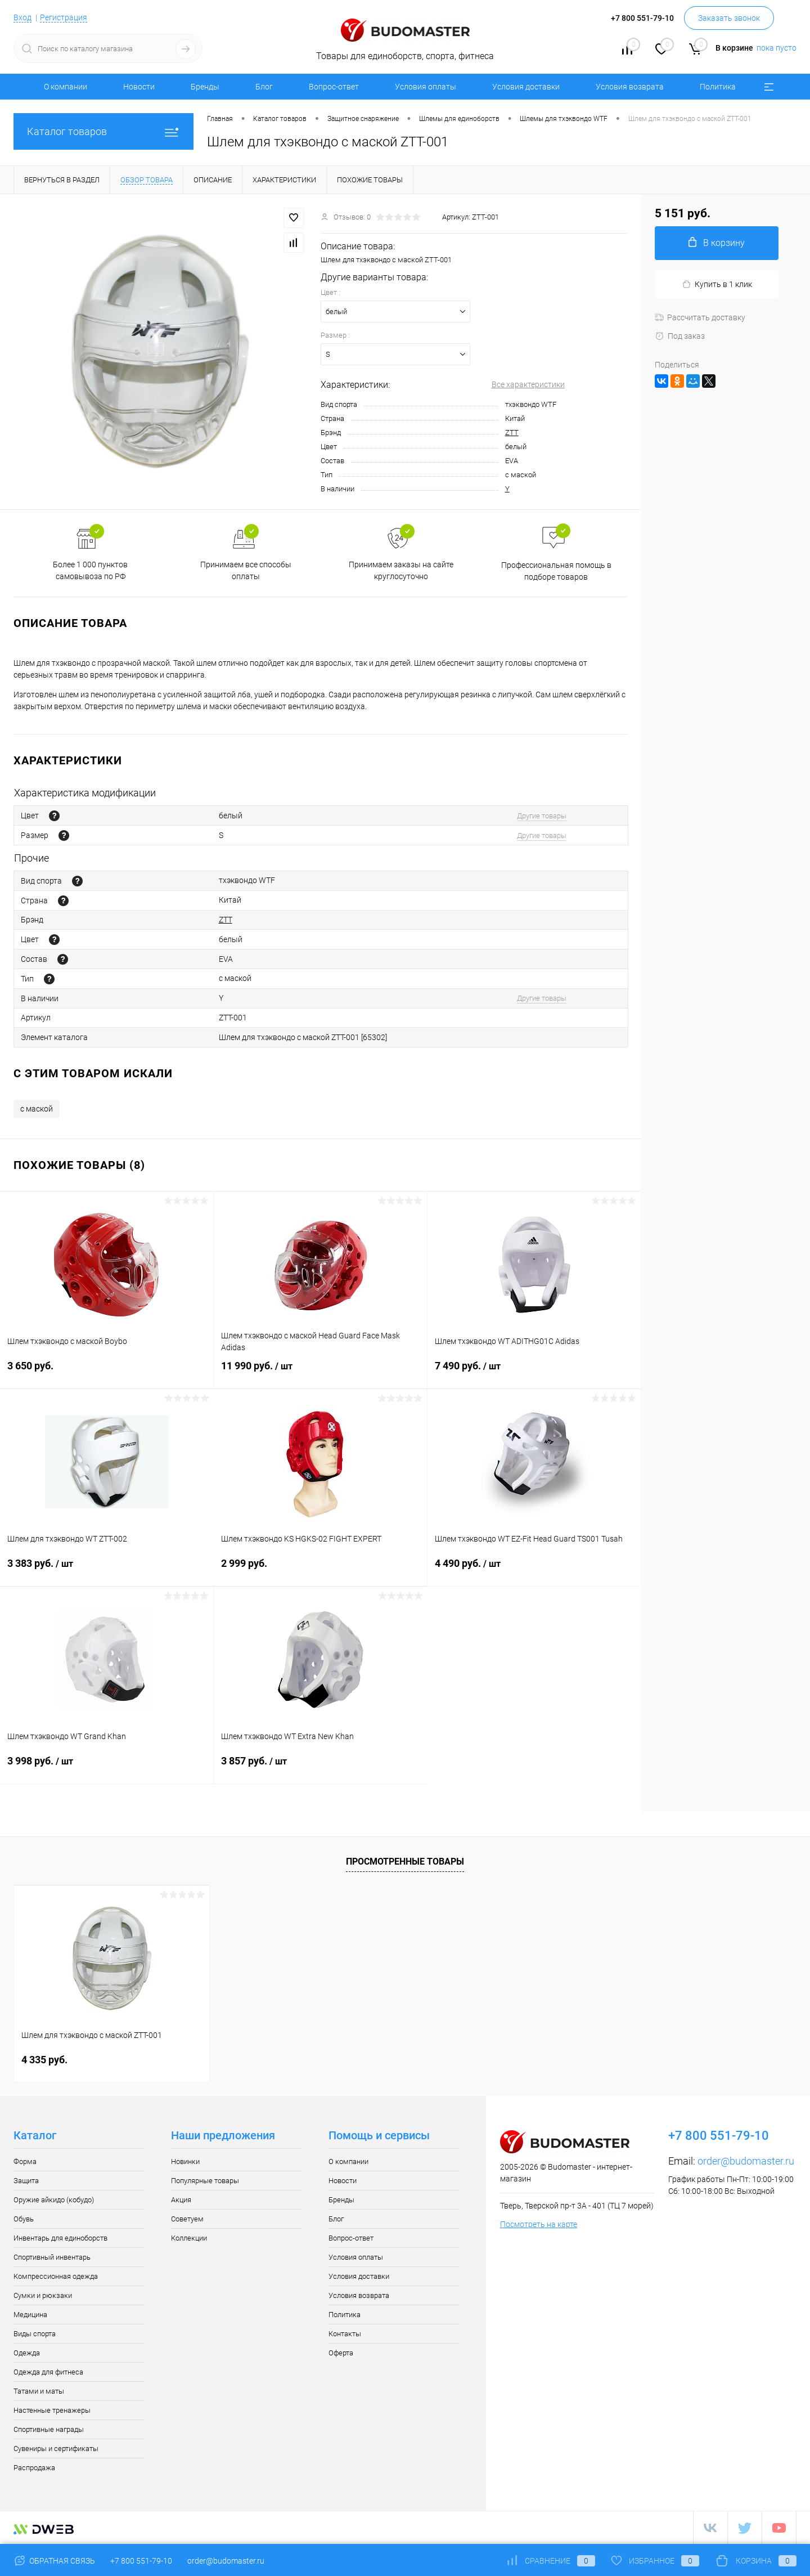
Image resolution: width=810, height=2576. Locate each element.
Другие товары (541, 816)
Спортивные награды (49, 2429)
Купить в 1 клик (717, 284)
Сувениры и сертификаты (56, 2448)
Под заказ (680, 336)
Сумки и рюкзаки (43, 2295)
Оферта (340, 2353)
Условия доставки (526, 86)
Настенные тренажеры (52, 2410)
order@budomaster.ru (746, 2161)
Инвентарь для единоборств (60, 2238)
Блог (264, 86)
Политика (718, 86)
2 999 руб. (320, 1570)
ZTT (512, 432)
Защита (26, 2180)
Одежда (27, 2353)
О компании (65, 86)
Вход (23, 17)
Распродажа (34, 2467)
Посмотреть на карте (538, 2224)
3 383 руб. (106, 1570)
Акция (181, 2200)
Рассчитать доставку (700, 317)
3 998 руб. (106, 1768)
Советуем (187, 2219)
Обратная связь (54, 2560)
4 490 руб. (534, 1570)
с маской (36, 1108)
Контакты (344, 2333)
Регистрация (63, 17)
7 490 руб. (534, 1373)
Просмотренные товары (405, 1861)
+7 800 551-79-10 (141, 2560)
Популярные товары (205, 2180)
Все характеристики (528, 384)
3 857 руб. (320, 1768)
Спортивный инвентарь (52, 2257)
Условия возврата (630, 86)
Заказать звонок (729, 18)
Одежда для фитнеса (48, 2372)
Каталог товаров (103, 131)
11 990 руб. (320, 1373)
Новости (139, 86)
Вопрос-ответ (334, 86)
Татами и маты (39, 2391)
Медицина (30, 2314)
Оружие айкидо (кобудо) (54, 2200)
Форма (25, 2161)
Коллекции (189, 2238)
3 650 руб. (106, 1372)
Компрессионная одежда (56, 2276)
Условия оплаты (425, 86)
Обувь (24, 2219)
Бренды (205, 86)
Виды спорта (35, 2333)
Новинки (185, 2161)
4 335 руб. (44, 2060)
